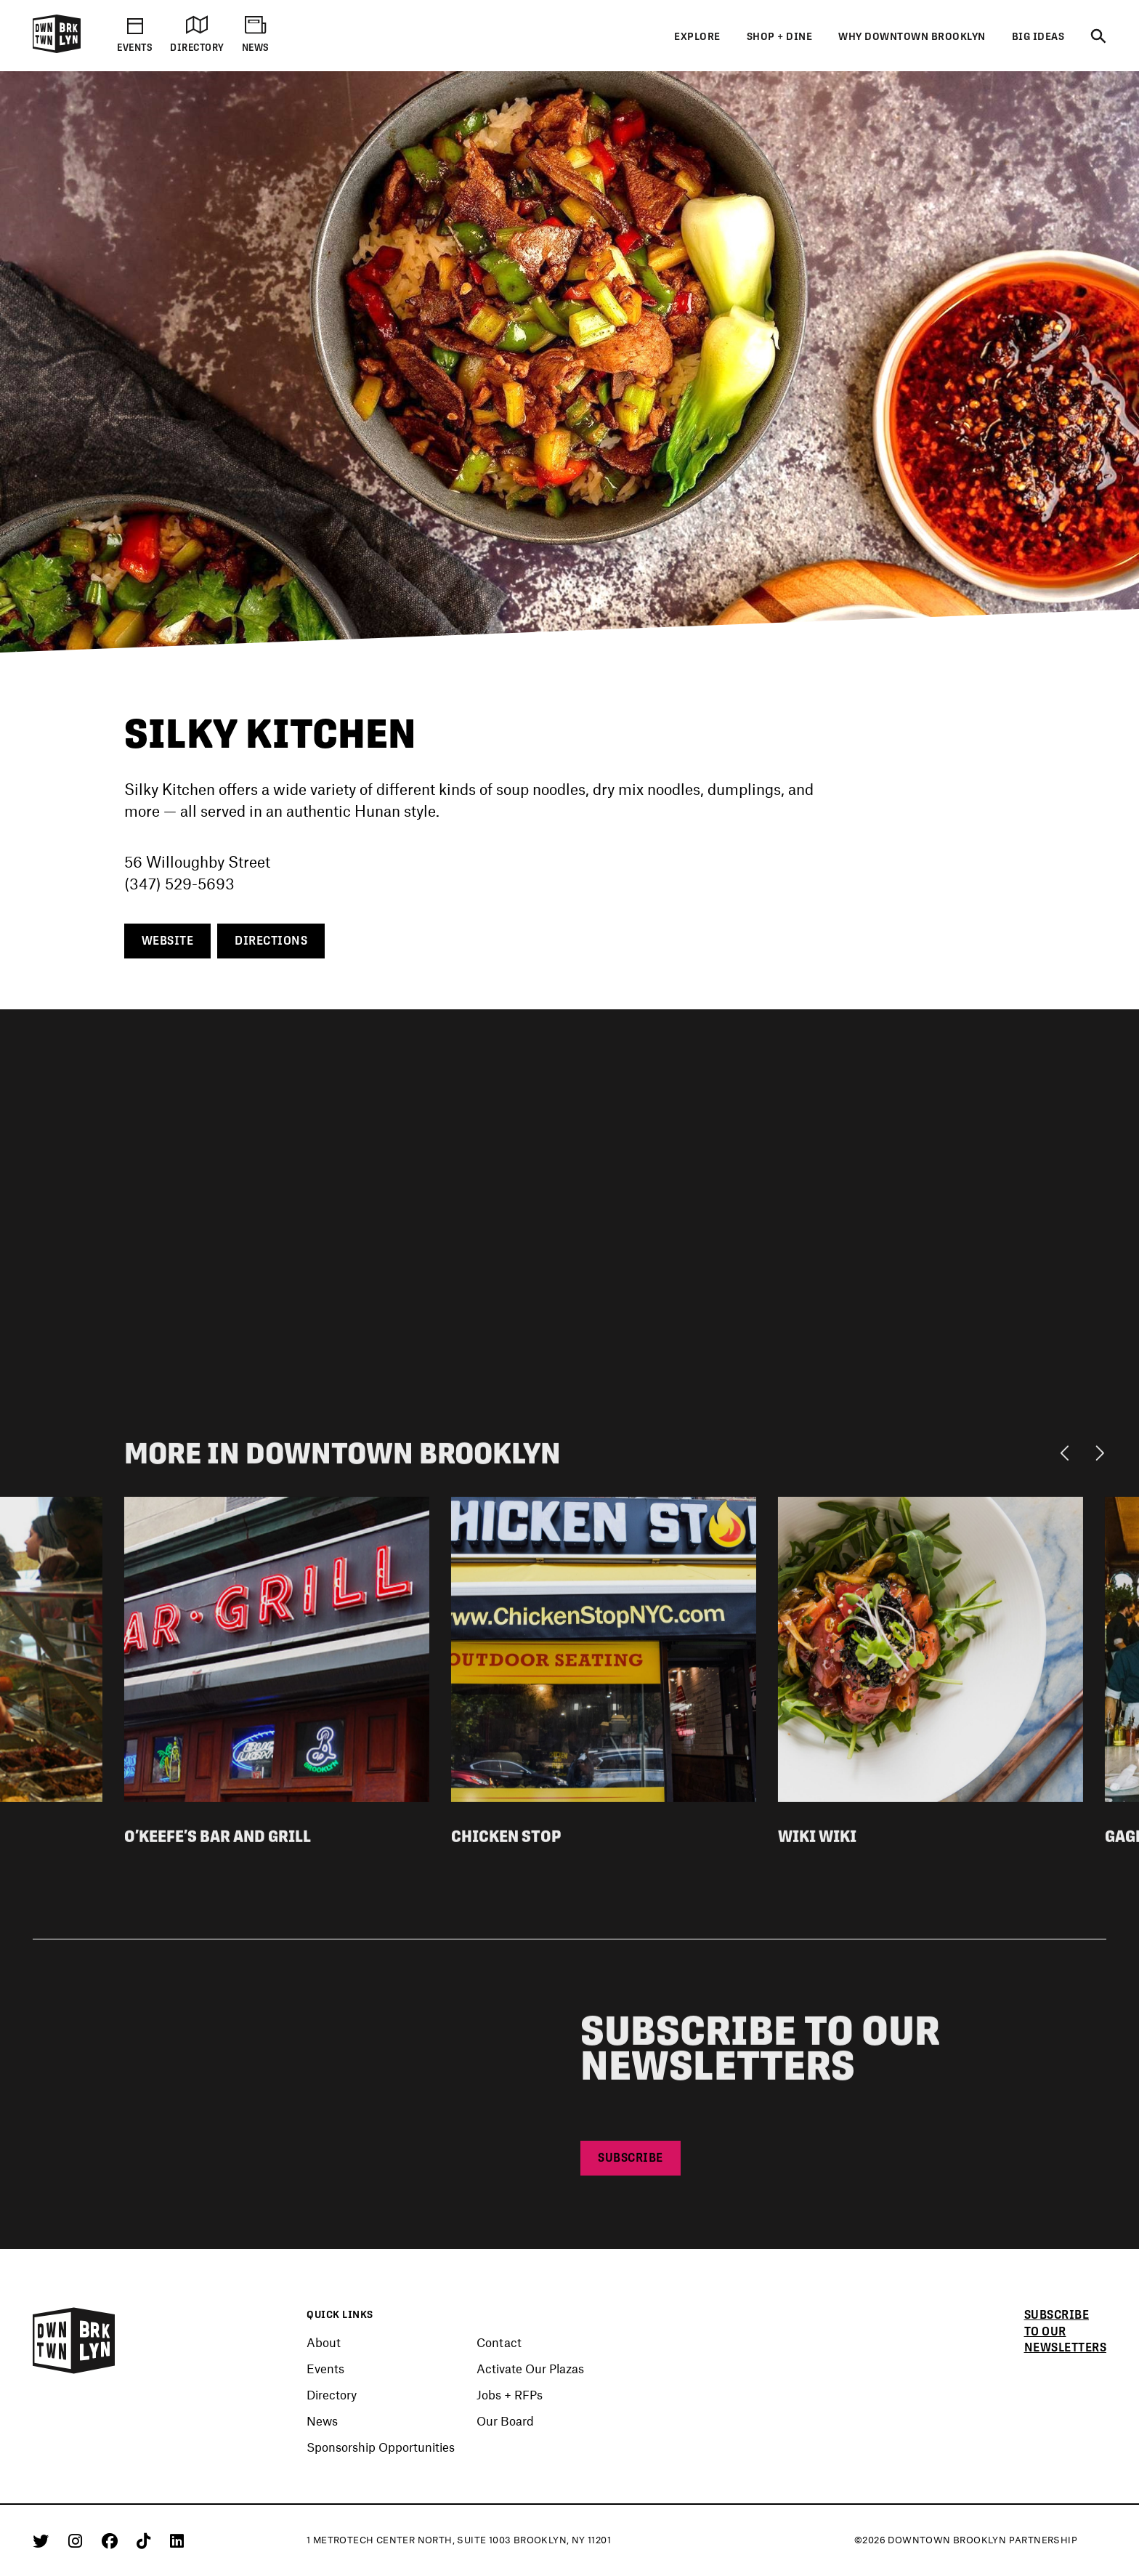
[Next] (1099, 1458)
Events (325, 2368)
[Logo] (57, 50)
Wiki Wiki (817, 1842)
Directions (271, 941)
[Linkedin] (177, 2540)
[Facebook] (112, 2540)
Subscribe (630, 2164)
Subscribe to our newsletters (1065, 2331)
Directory (332, 2394)
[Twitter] (43, 2540)
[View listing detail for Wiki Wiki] (930, 1653)
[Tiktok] (146, 2540)
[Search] (1098, 37)
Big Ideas (1038, 36)
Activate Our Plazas (530, 2368)
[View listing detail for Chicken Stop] (603, 1653)
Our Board (505, 2420)
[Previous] (1068, 1458)
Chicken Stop (506, 1842)
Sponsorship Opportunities (381, 2446)
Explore (697, 36)
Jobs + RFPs (510, 2394)
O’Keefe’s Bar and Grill (217, 1842)
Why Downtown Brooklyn (912, 36)
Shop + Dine (780, 36)
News (322, 2420)
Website (168, 941)
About (324, 2342)
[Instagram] (77, 2540)
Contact (499, 2342)
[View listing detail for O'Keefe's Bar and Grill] (276, 1653)
